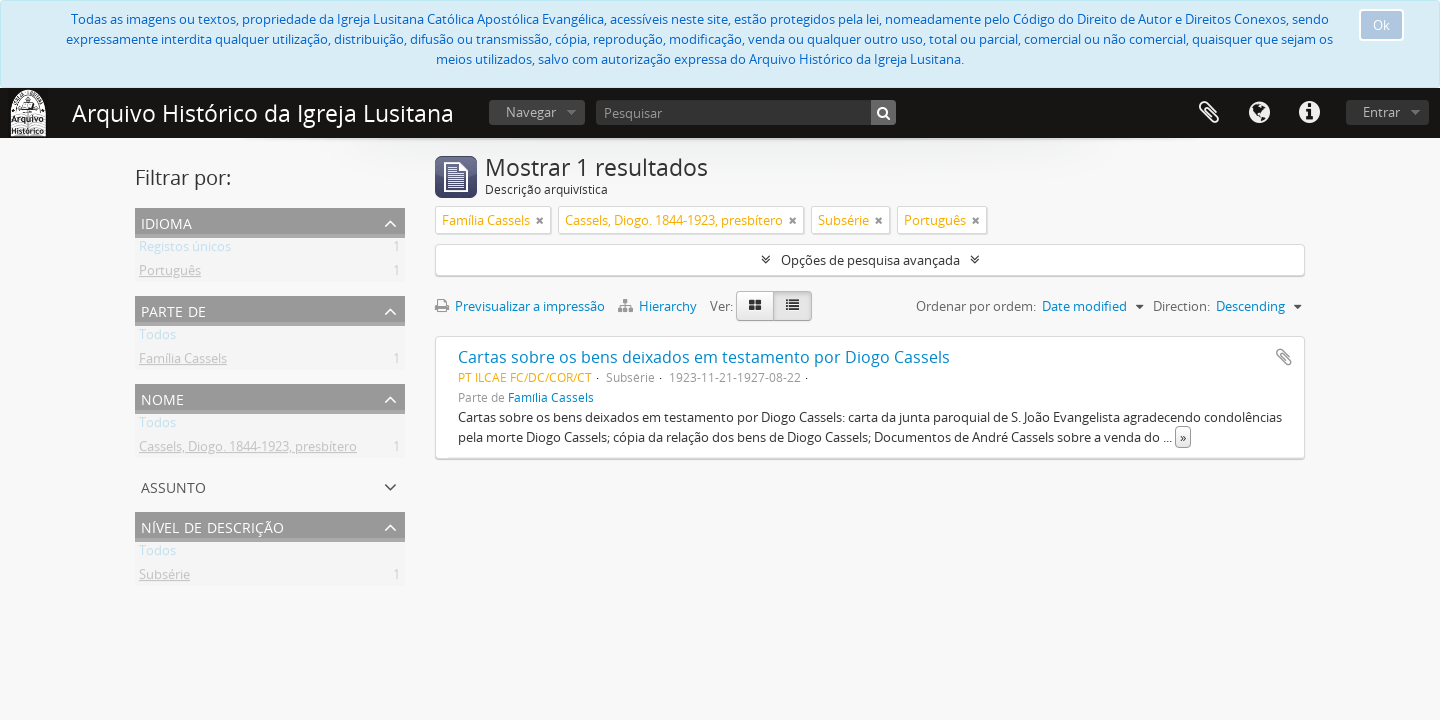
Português (170, 274)
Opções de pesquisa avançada (870, 260)
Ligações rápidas (1309, 113)
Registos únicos (185, 250)
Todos (157, 338)
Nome (162, 397)
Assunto (173, 485)
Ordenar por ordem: (976, 306)
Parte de (173, 309)
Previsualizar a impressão (520, 306)
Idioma (1259, 113)
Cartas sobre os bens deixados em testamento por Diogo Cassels (704, 357)
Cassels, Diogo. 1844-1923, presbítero (248, 450)
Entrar (1381, 112)
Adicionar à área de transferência (1284, 357)
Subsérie (164, 578)
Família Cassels (183, 362)
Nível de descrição (212, 525)
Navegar (531, 112)
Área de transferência (1209, 113)
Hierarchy (659, 306)
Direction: (1181, 306)
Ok (1381, 25)
